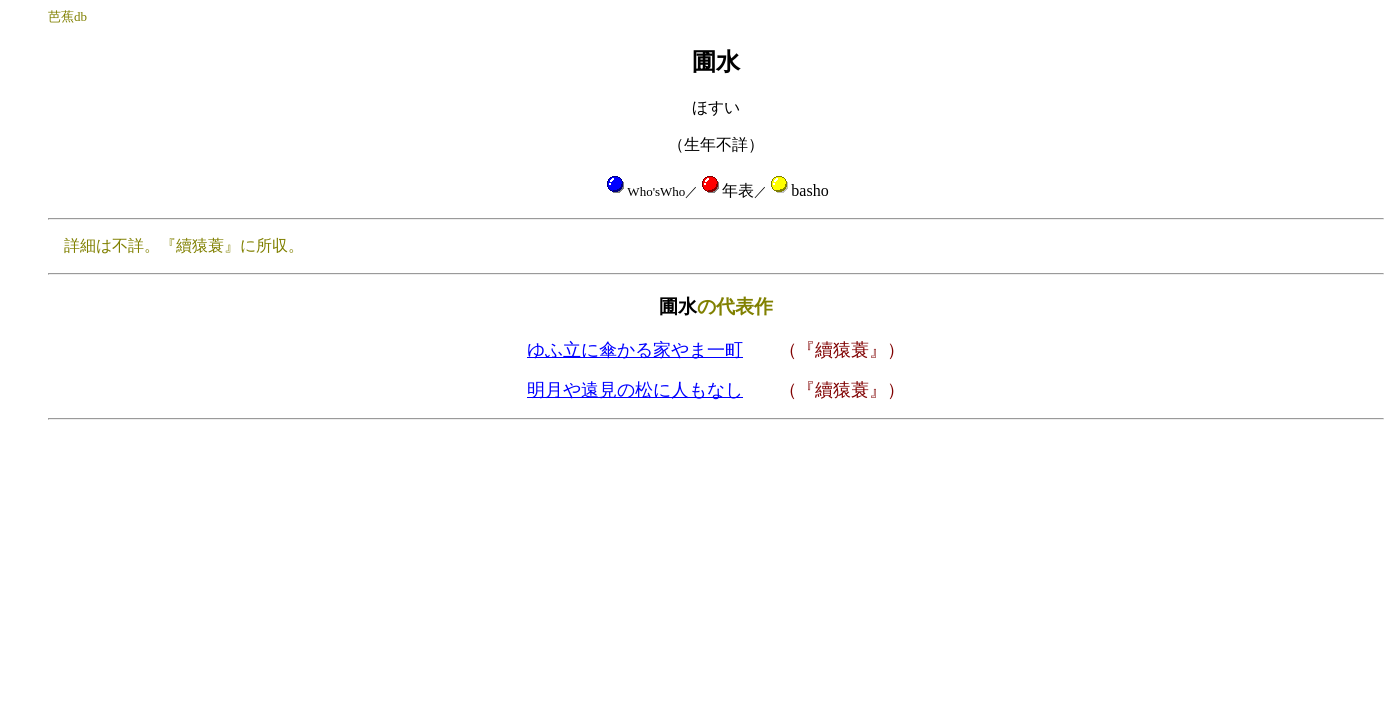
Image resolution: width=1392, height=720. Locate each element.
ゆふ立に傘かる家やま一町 (635, 350)
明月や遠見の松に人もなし (635, 390)
